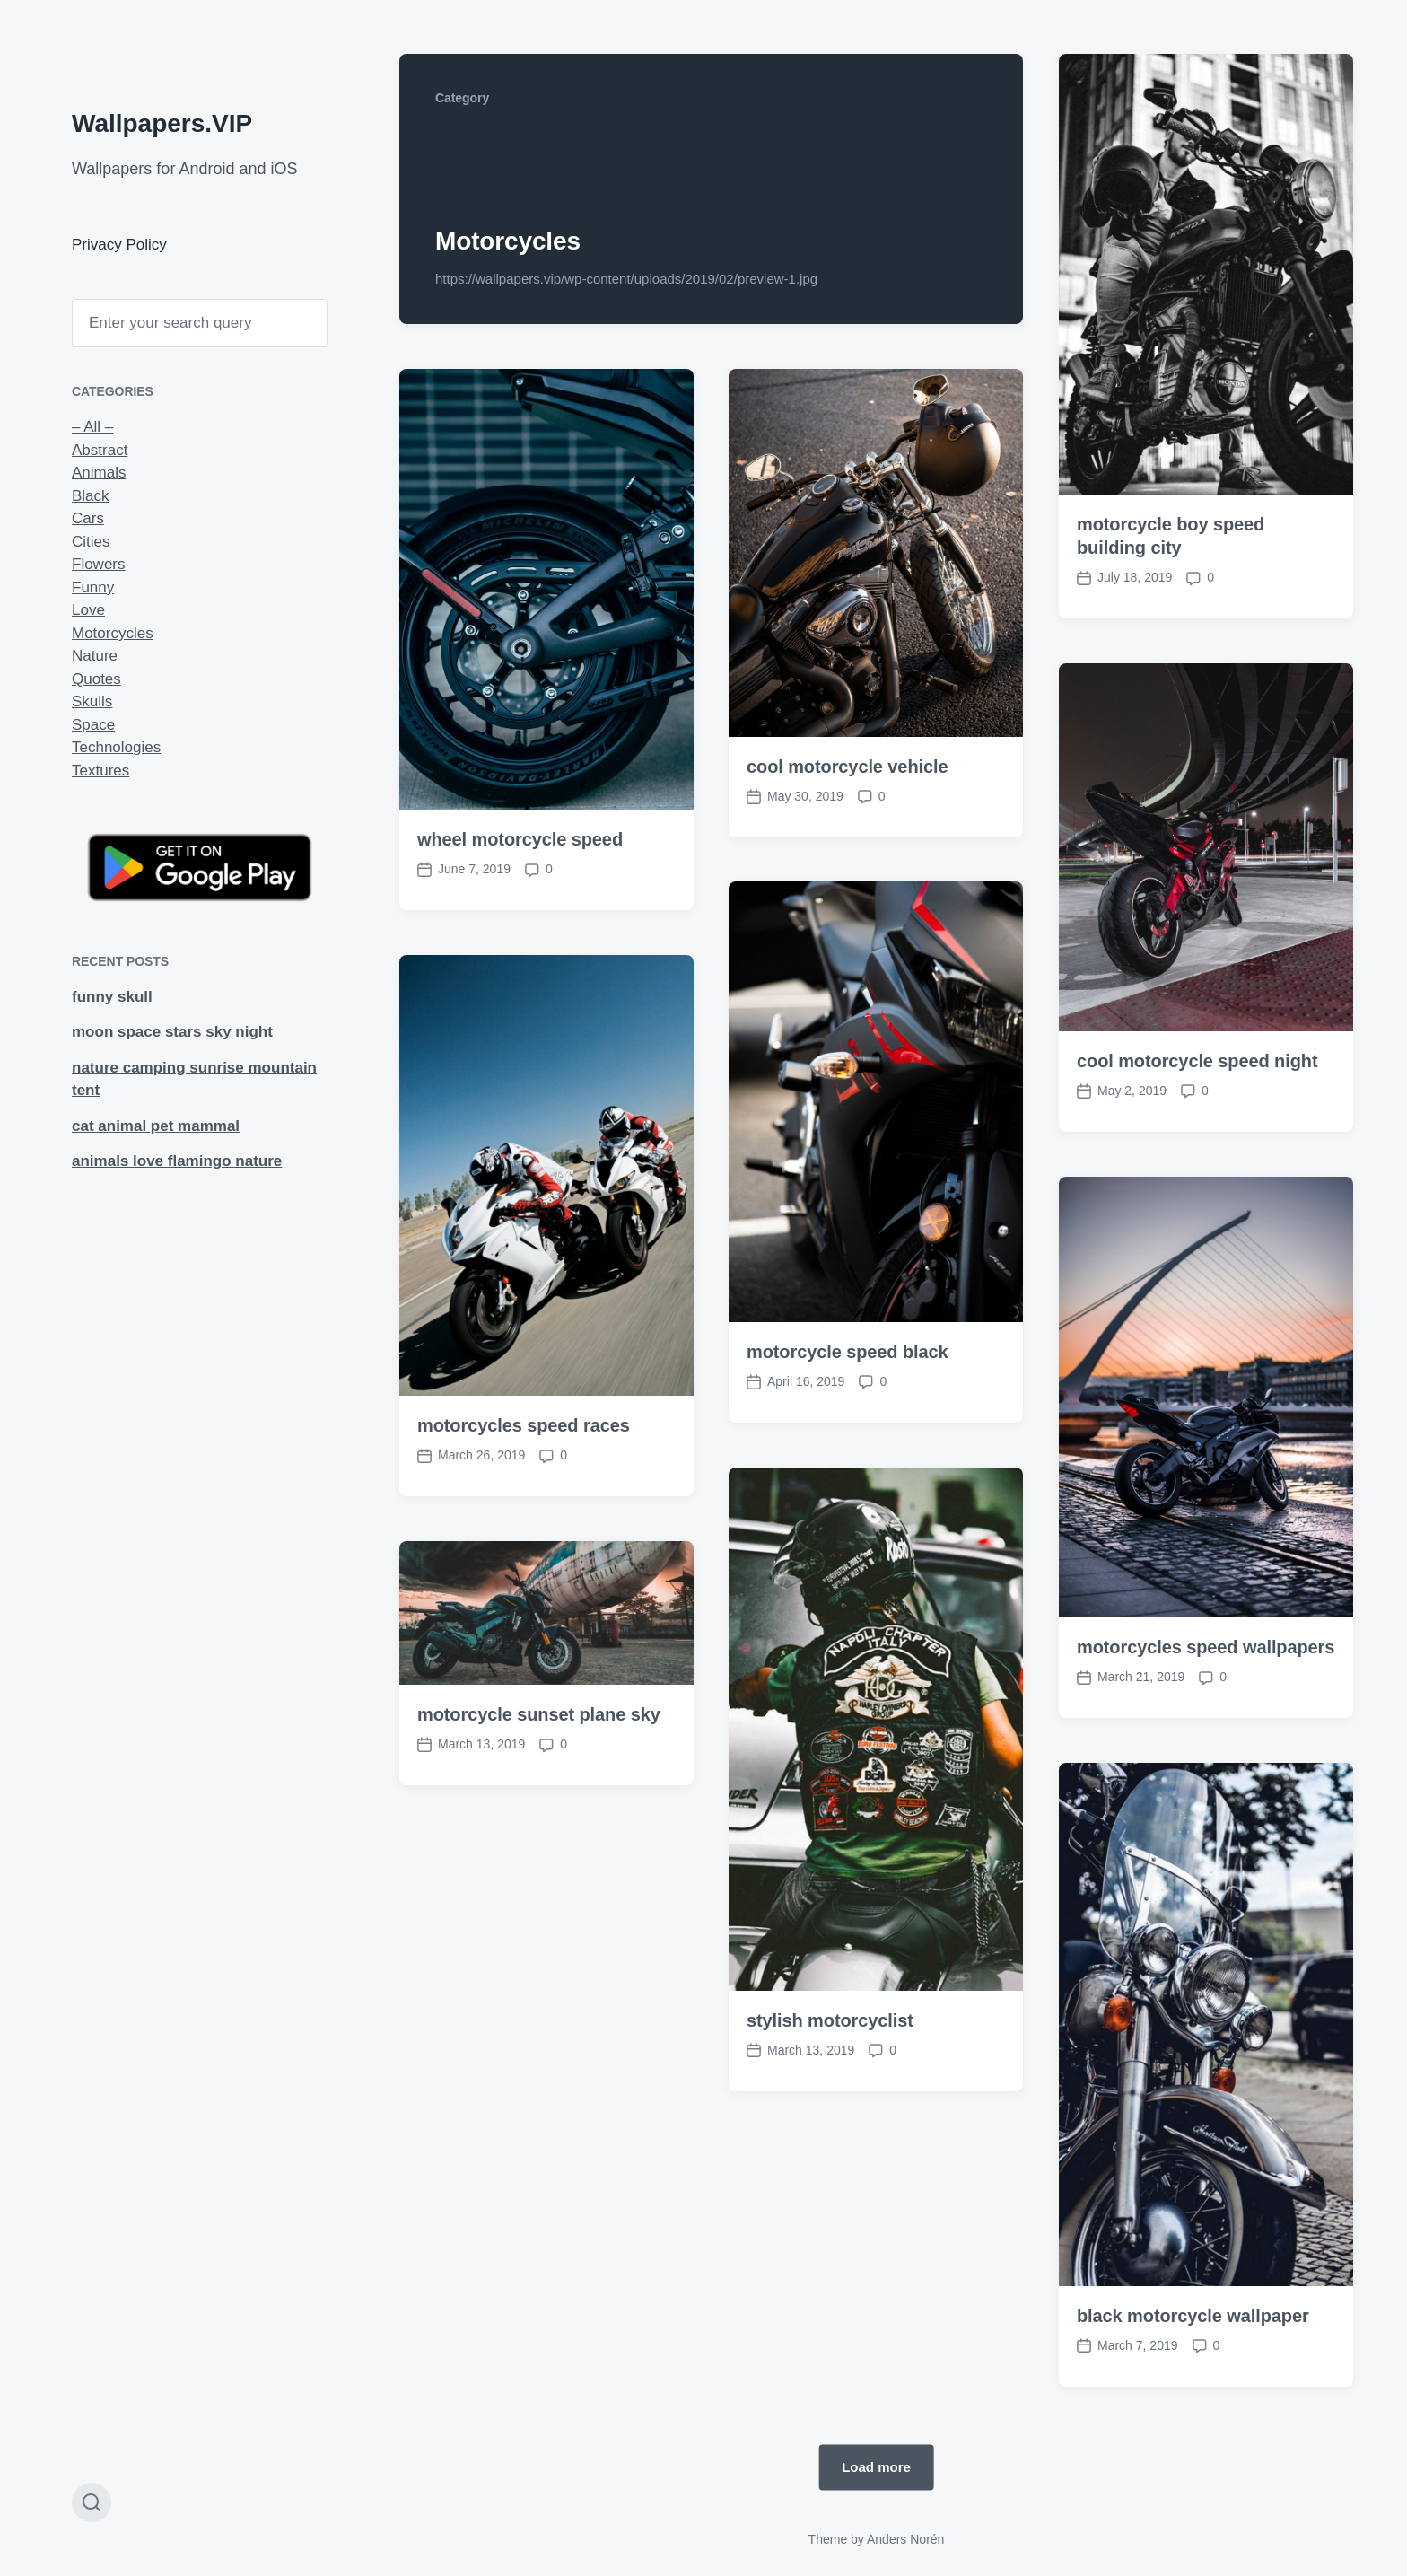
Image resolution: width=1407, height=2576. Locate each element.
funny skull (112, 996)
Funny (93, 587)
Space (93, 724)
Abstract (99, 450)
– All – (92, 426)
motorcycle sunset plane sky (538, 1893)
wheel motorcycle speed (520, 839)
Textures (100, 770)
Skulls (92, 701)
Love (88, 609)
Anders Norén (905, 2539)
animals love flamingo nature (177, 1161)
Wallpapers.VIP (162, 123)
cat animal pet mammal (156, 1126)
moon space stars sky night (172, 1031)
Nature (95, 655)
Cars (88, 518)
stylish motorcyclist (830, 2198)
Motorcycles (112, 633)
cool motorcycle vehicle (847, 766)
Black (90, 495)
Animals (99, 472)
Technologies (116, 747)
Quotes (96, 679)
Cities (91, 541)
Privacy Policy (119, 244)
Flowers (99, 564)
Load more (876, 2467)
